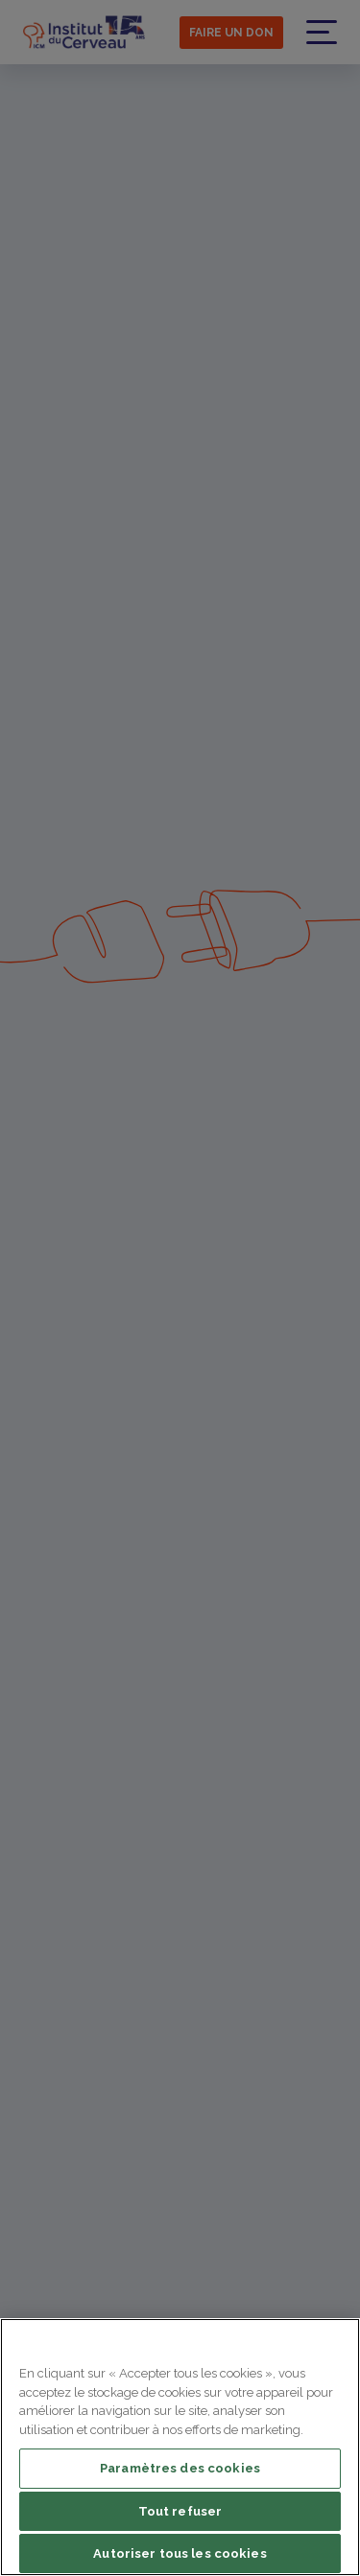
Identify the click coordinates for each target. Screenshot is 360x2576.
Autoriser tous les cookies (179, 2553)
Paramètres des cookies (180, 2468)
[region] (180, 2447)
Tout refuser (180, 2511)
